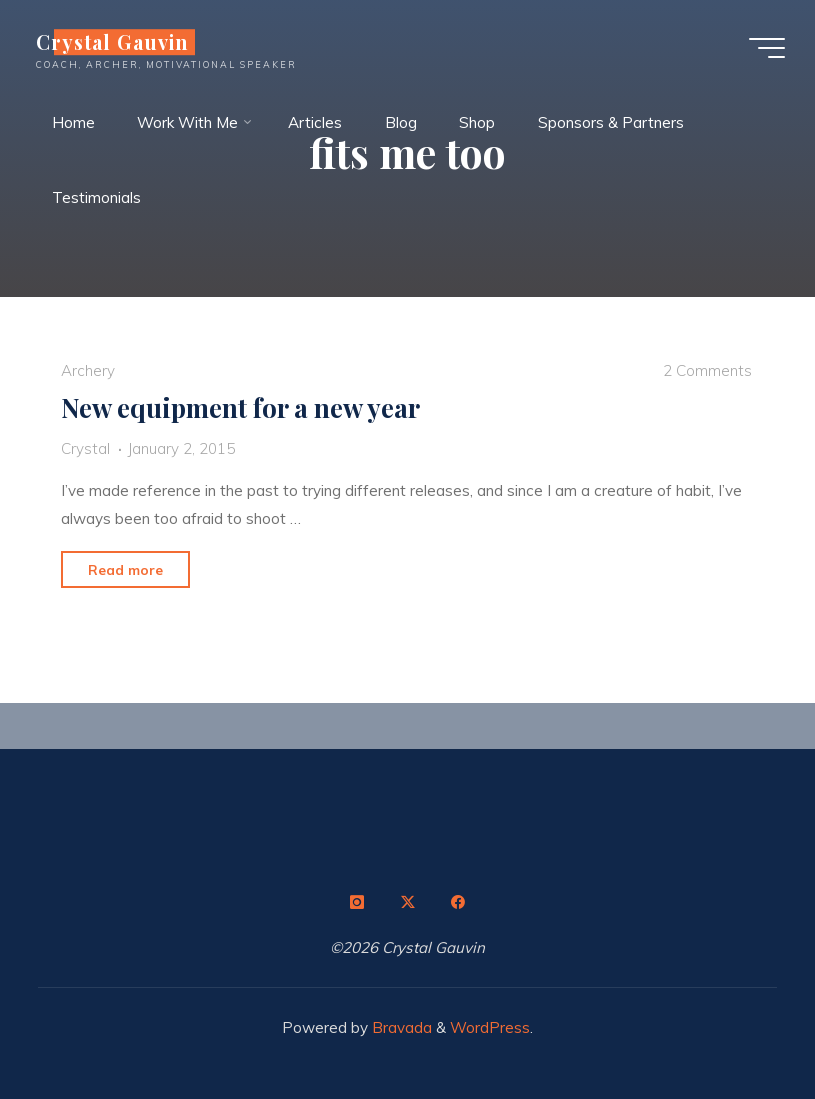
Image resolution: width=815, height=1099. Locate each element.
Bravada (400, 1027)
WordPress (490, 1027)
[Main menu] (767, 48)
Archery (88, 370)
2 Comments (707, 370)
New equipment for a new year (240, 407)
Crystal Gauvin (112, 42)
